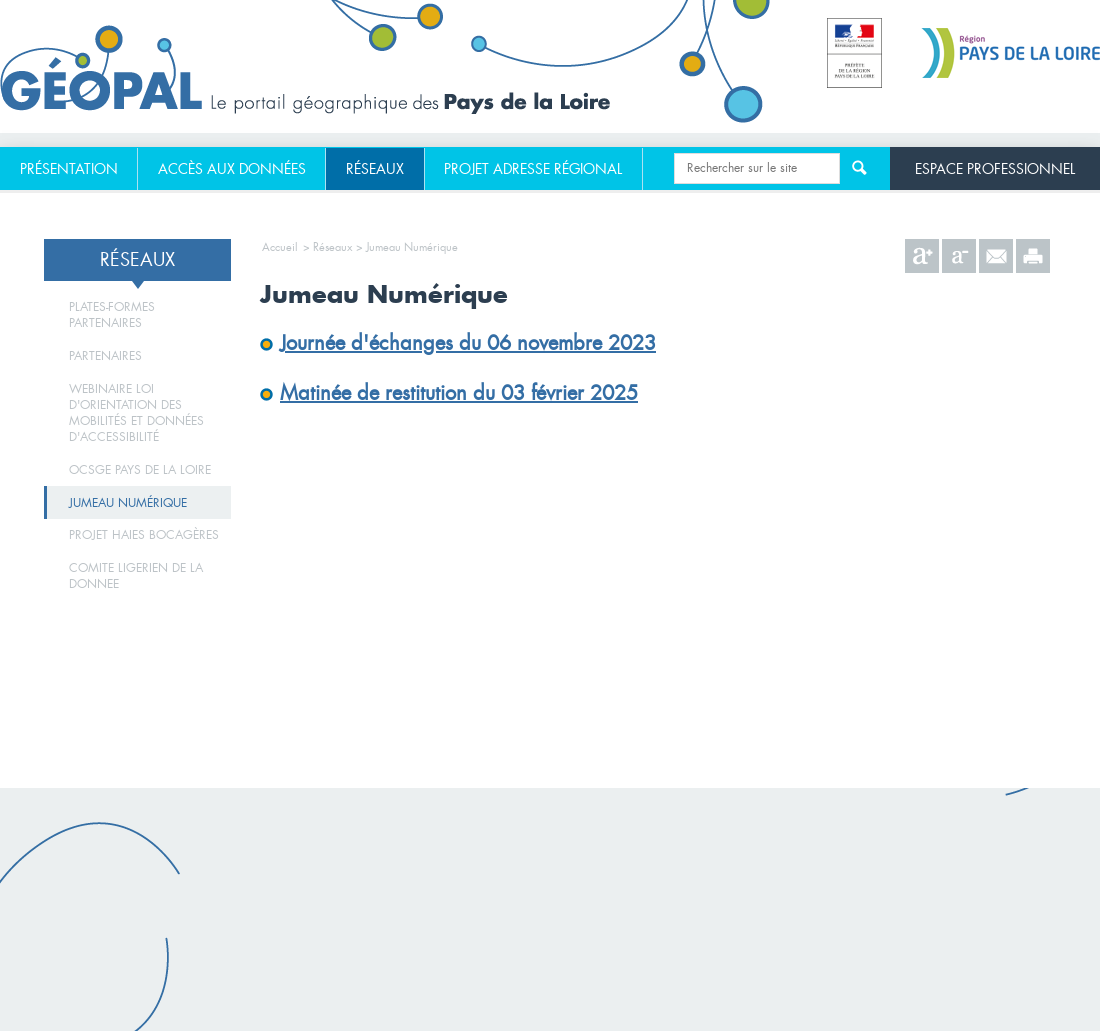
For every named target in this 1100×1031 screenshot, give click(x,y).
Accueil (280, 247)
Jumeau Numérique (128, 503)
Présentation (69, 169)
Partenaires (105, 356)
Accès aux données (232, 169)
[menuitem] (69, 169)
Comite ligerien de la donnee (136, 576)
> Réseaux (327, 247)
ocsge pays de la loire (140, 470)
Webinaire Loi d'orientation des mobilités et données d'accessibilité (136, 413)
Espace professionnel (995, 168)
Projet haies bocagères (144, 535)
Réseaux (375, 169)
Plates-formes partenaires (112, 315)
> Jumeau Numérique (407, 247)
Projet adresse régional (533, 169)
